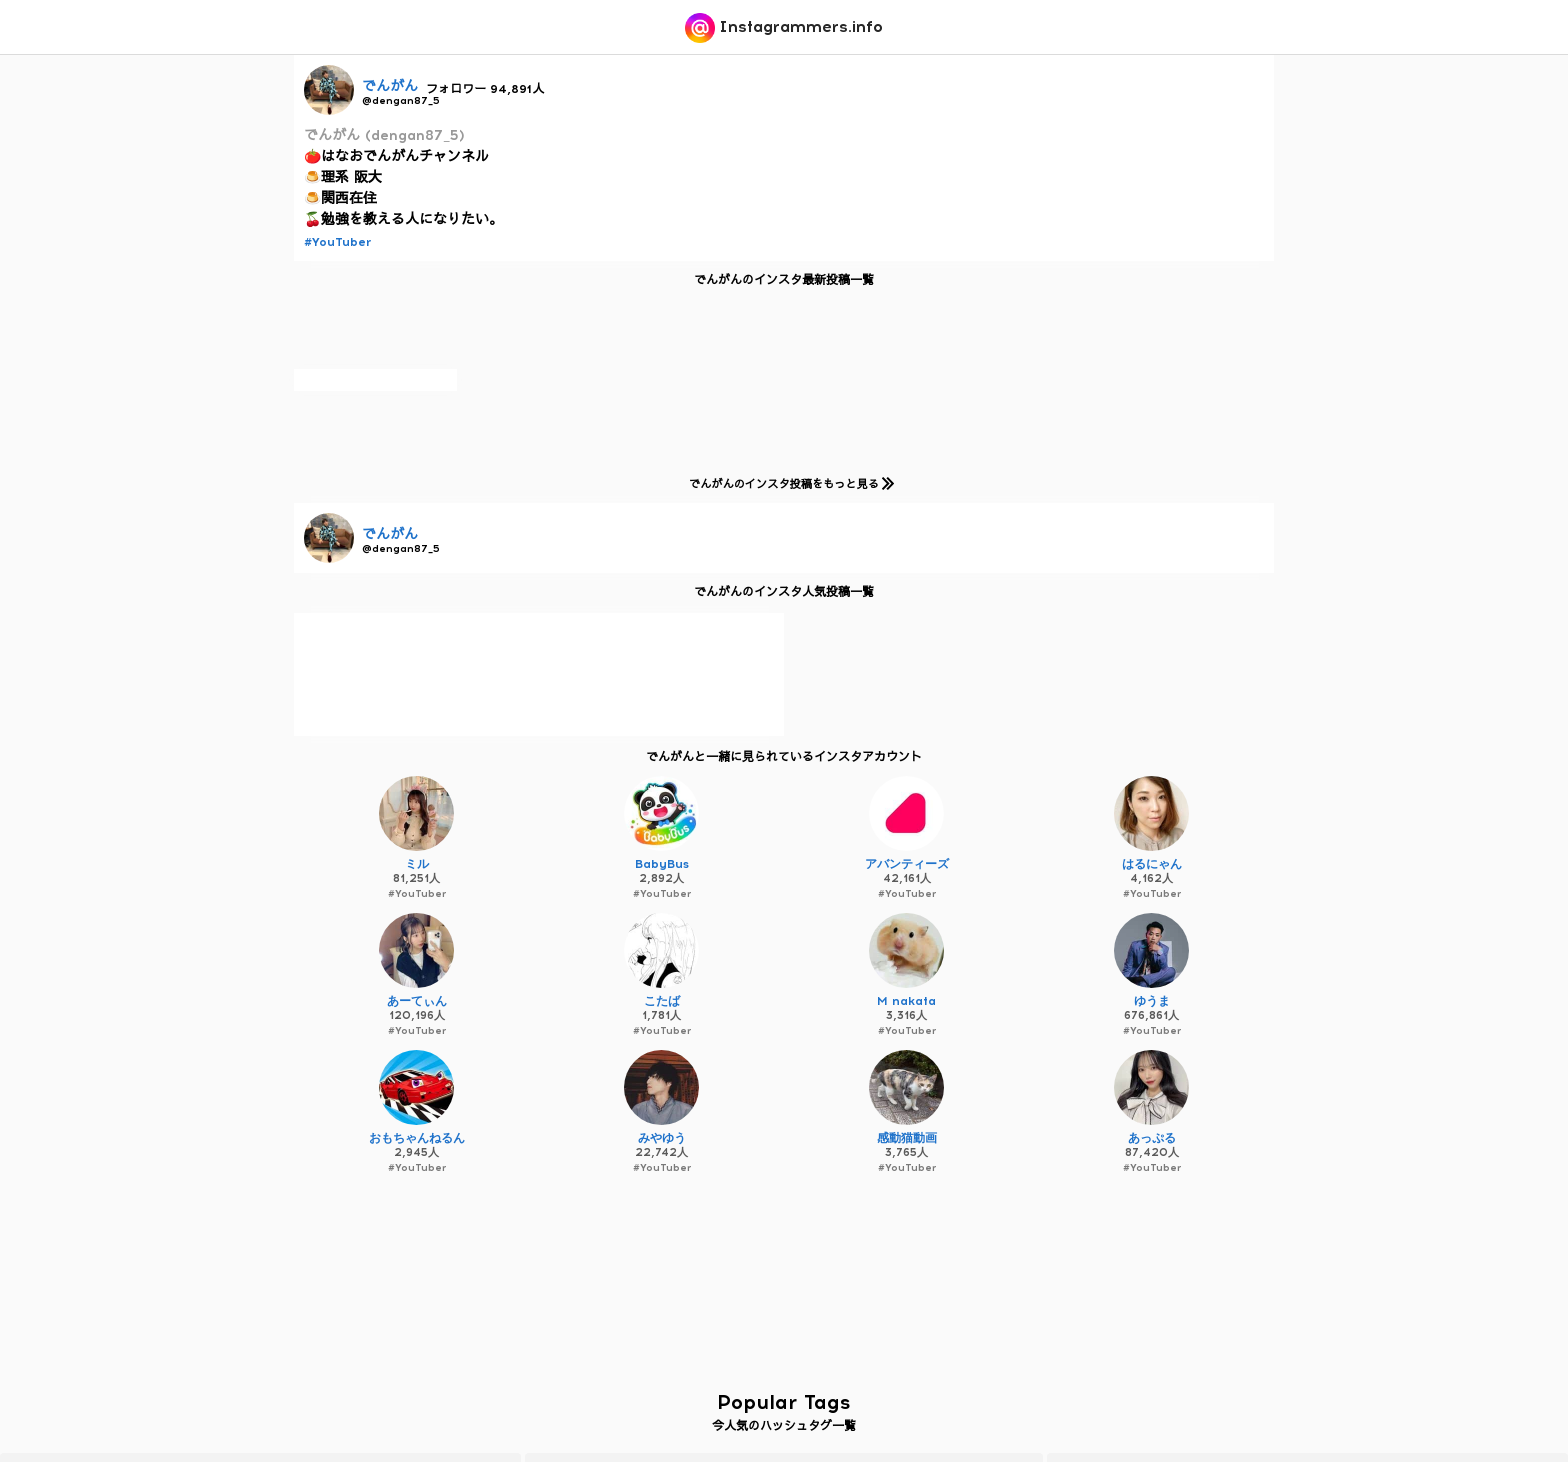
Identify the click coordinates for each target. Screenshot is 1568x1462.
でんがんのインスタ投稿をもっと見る (787, 483)
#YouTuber (337, 242)
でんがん (390, 86)
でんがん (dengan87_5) (384, 135)
